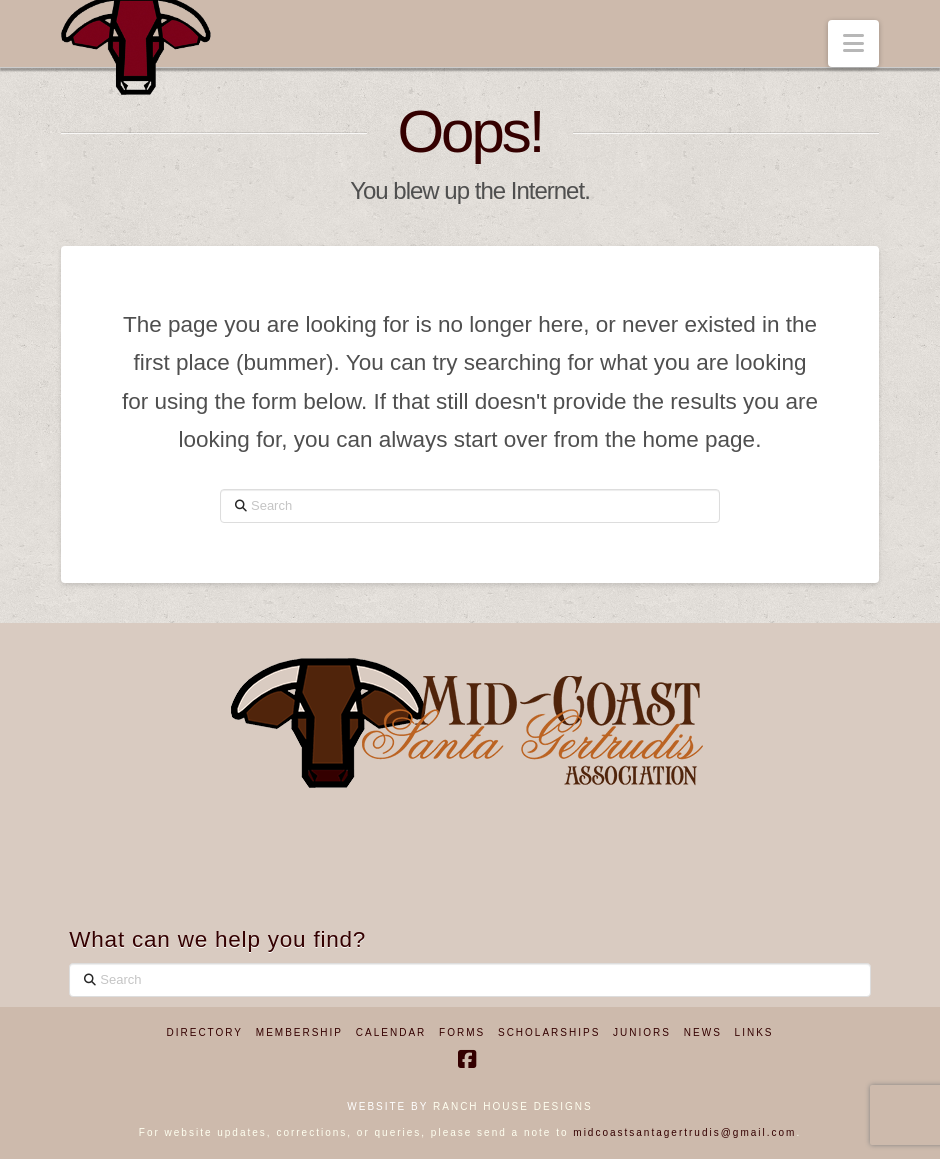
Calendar (391, 1032)
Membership (299, 1032)
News (703, 1032)
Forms (462, 1032)
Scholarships (549, 1032)
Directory (205, 1032)
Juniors (642, 1032)
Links (754, 1032)
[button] (853, 43)
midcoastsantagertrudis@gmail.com (684, 1132)
